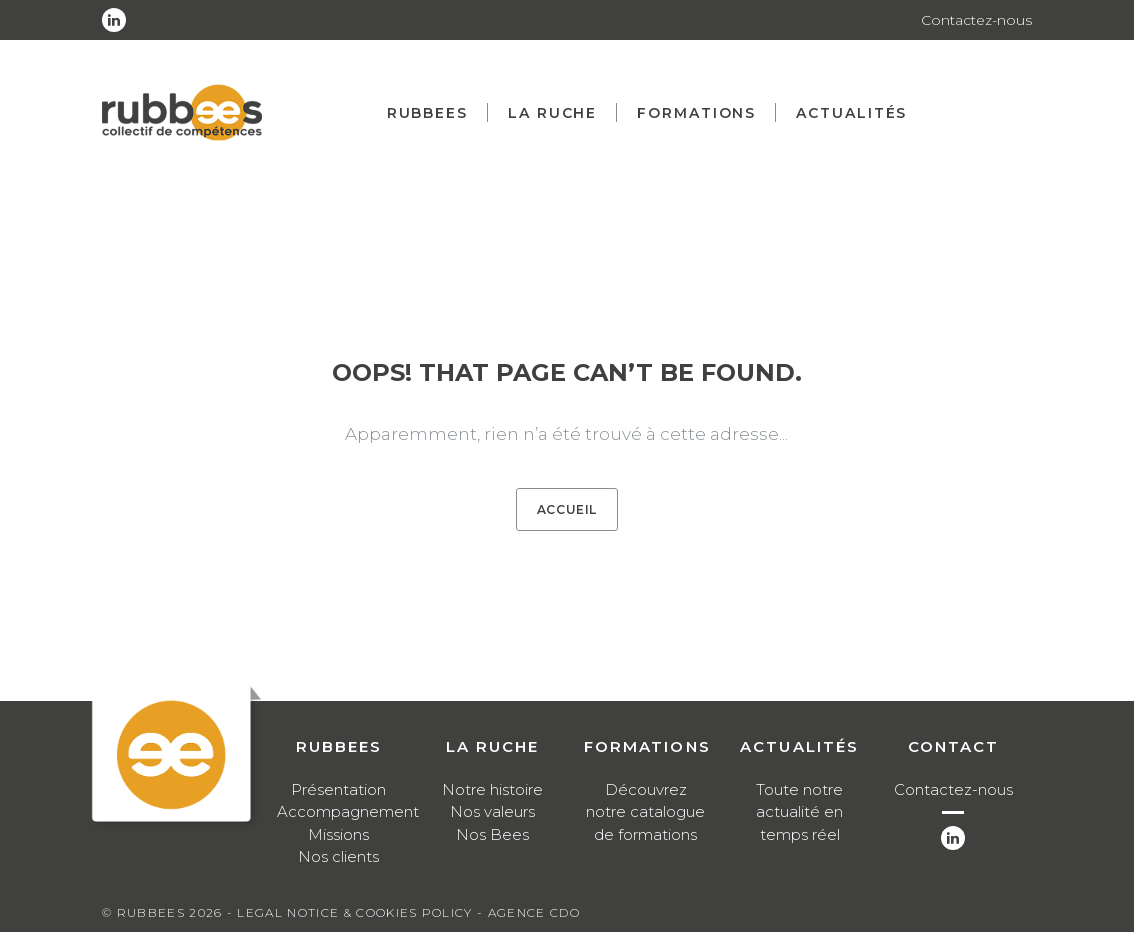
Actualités (851, 113)
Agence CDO (534, 912)
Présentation (338, 789)
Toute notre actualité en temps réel (799, 812)
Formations (696, 113)
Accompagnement (348, 811)
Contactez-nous (976, 20)
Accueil (567, 509)
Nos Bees (492, 834)
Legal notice (288, 912)
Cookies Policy (414, 912)
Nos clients (338, 856)
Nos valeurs (492, 811)
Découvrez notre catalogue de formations (645, 812)
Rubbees (427, 113)
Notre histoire (492, 789)
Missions (338, 834)
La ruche (552, 113)
